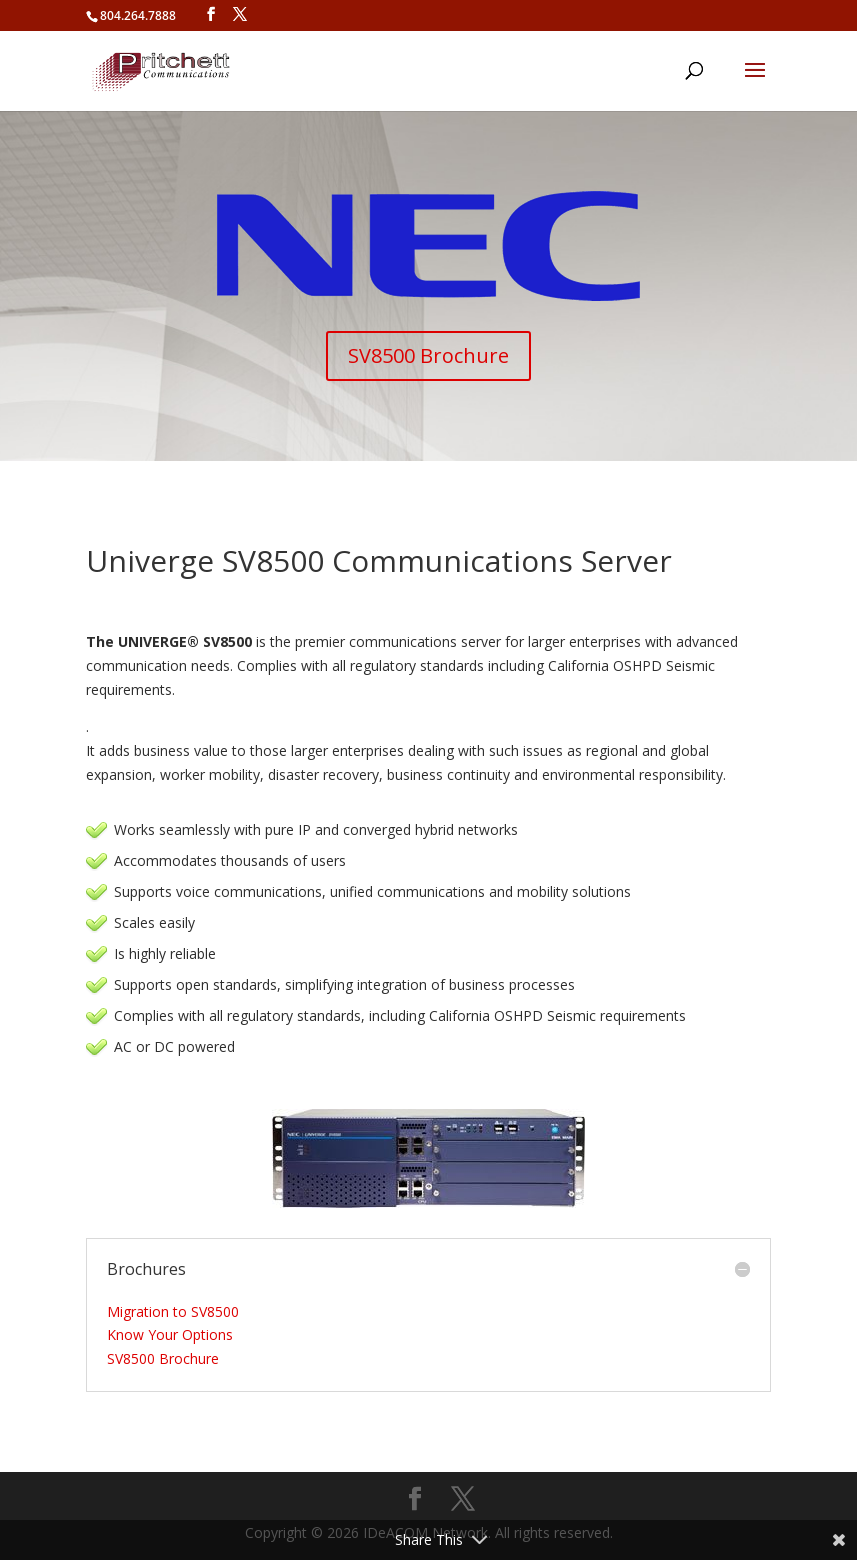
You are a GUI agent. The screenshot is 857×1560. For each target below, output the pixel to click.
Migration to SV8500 (173, 1311)
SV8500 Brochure (428, 355)
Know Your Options (170, 1334)
